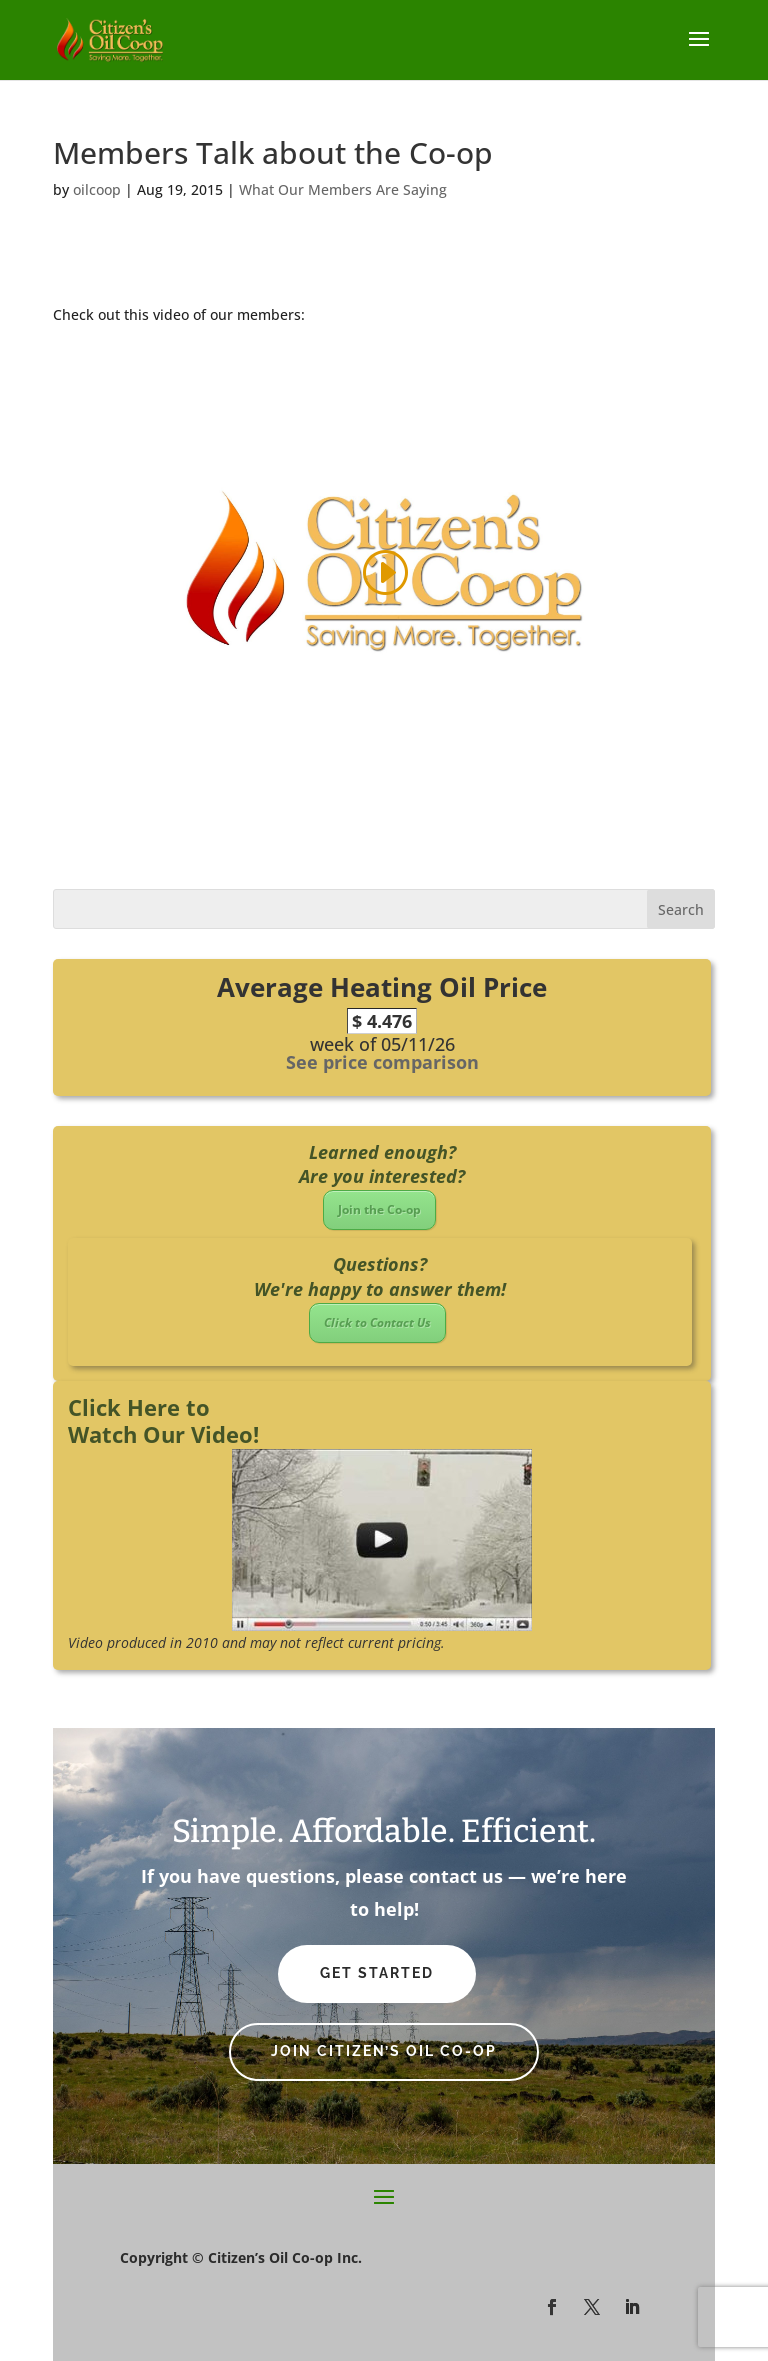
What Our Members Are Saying (343, 189)
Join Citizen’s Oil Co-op (384, 2051)
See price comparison (382, 1062)
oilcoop (97, 189)
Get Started (377, 1973)
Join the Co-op (379, 1209)
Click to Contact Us (377, 1322)
